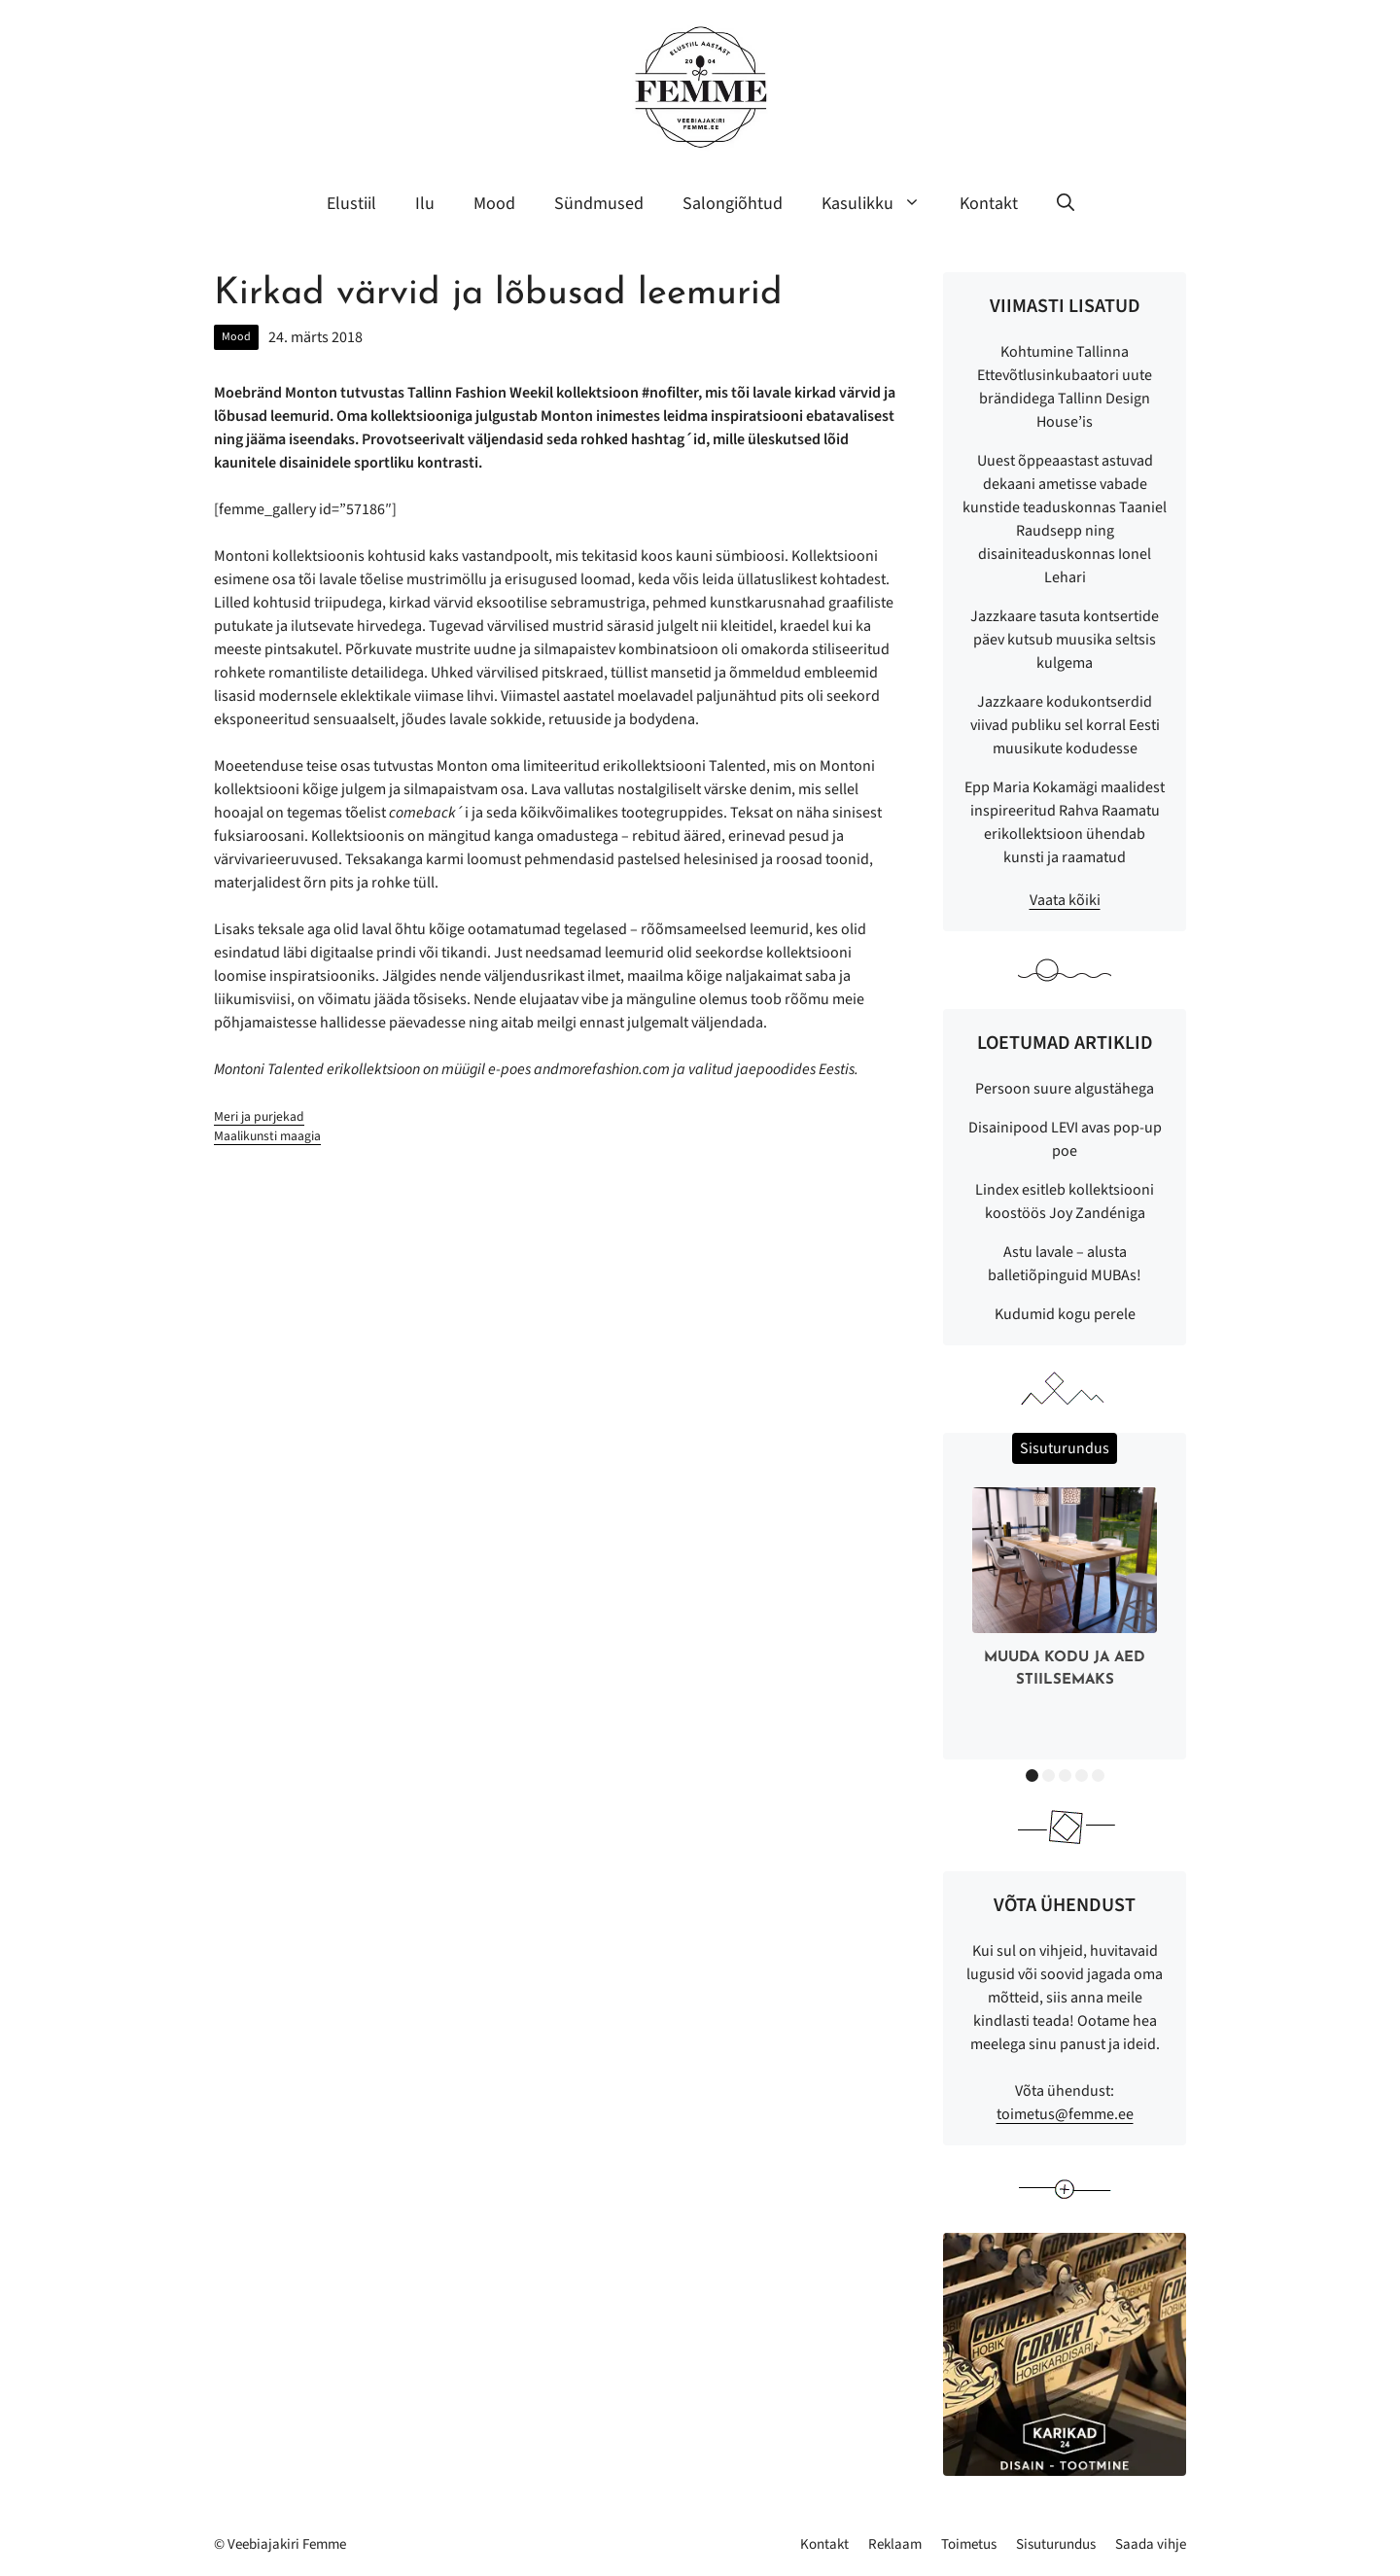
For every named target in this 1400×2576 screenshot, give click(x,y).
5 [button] (1098, 1775)
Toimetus (969, 2544)
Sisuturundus (1056, 2544)
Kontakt (989, 203)
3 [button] (1065, 1775)
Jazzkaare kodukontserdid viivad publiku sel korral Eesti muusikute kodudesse (1065, 725)
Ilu (425, 203)
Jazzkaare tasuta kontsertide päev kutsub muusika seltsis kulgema (1064, 640)
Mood (494, 203)
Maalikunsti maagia (267, 1136)
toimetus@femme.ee (1065, 2114)
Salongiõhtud (732, 203)
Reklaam (895, 2544)
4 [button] (1081, 1775)
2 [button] (1048, 1775)
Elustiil (351, 203)
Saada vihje (1150, 2544)
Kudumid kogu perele (1065, 1314)
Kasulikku (881, 204)
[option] (1064, 1591)
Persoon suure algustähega (1064, 1088)
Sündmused (599, 203)
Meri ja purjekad (259, 1116)
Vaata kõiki (1065, 900)
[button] (1065, 204)
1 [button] (1032, 1775)
